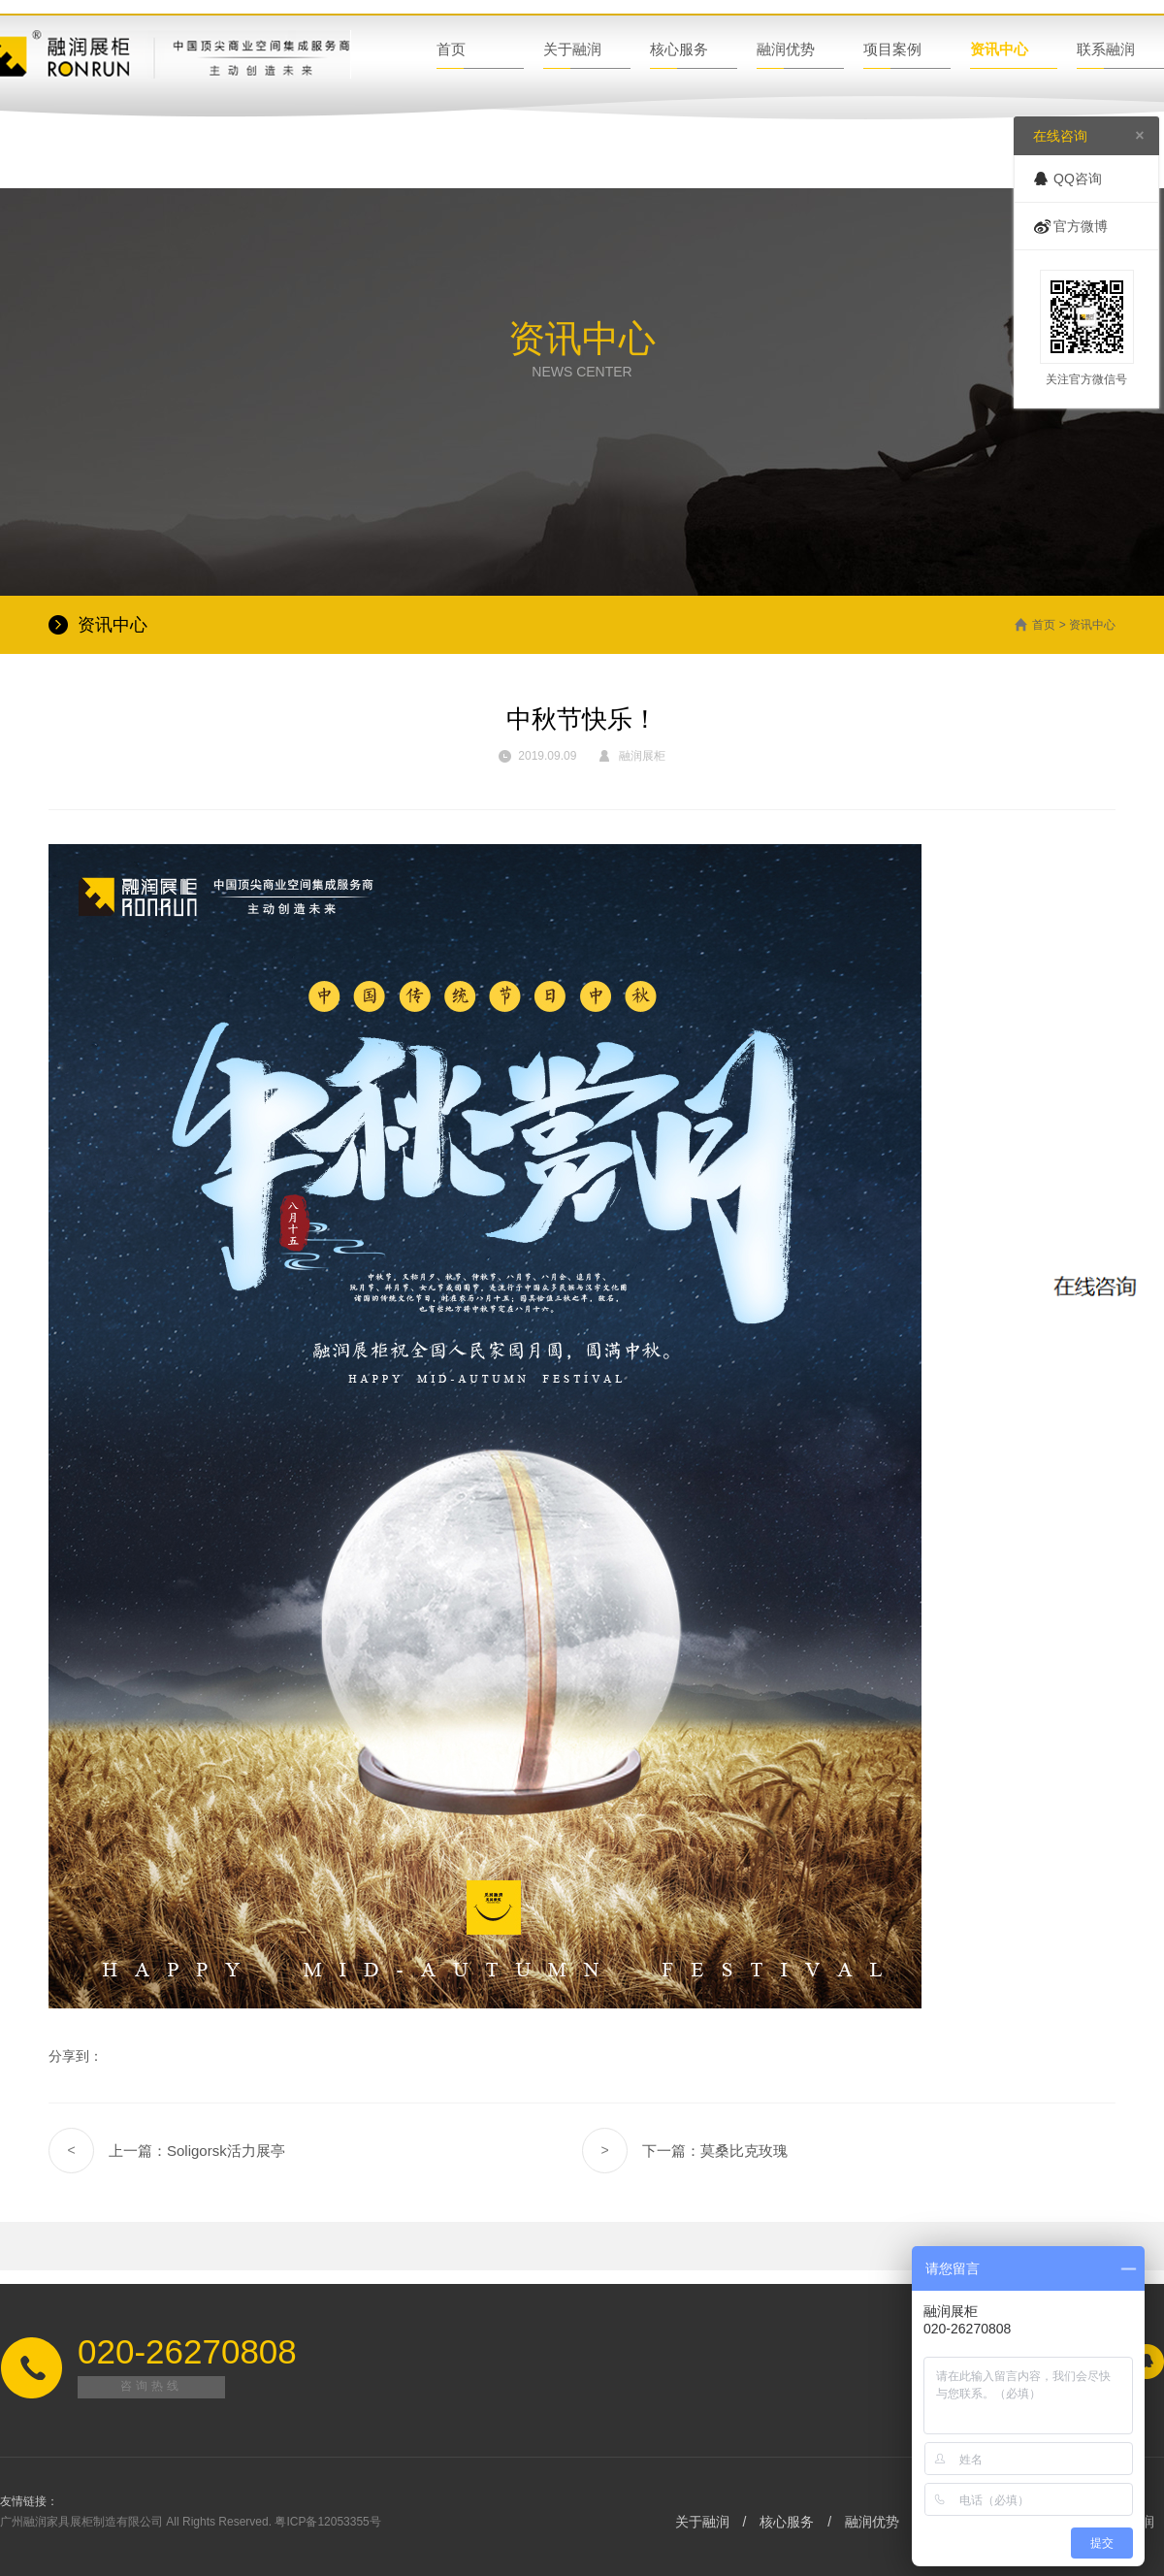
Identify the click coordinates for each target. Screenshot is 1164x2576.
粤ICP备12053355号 (327, 2521)
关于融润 (572, 49)
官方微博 (1080, 226)
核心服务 (679, 49)
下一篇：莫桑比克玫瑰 (685, 2150)
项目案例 (892, 49)
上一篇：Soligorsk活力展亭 (166, 2150)
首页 (451, 49)
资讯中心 (999, 49)
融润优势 (786, 49)
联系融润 (1106, 49)
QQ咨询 (1077, 178)
